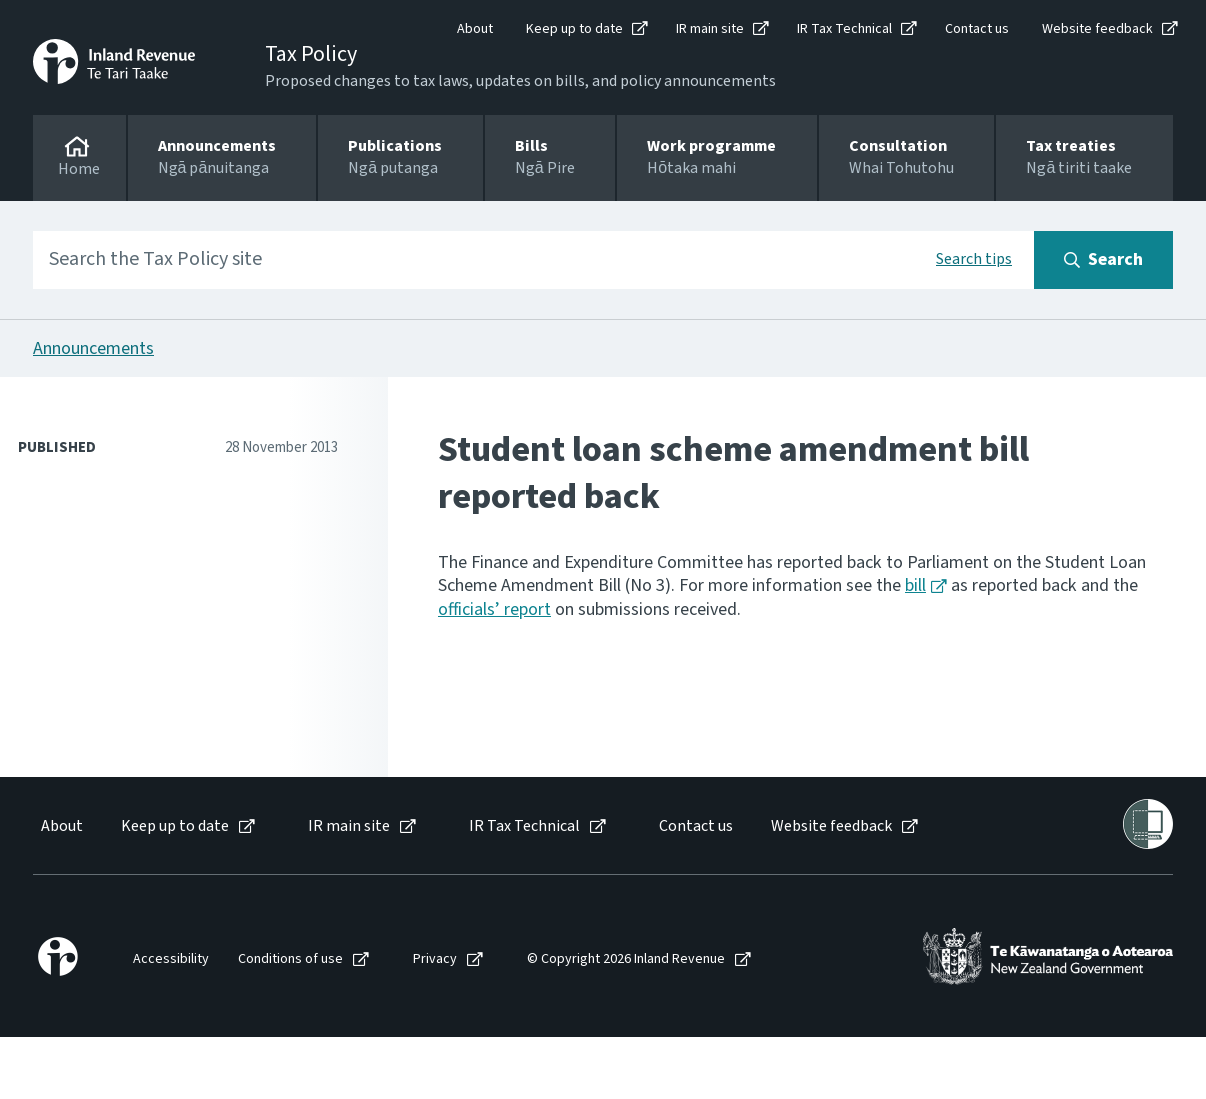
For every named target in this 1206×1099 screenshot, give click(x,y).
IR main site (710, 29)
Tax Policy (311, 54)
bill (915, 585)
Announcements (93, 348)
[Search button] (1103, 260)
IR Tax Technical (844, 29)
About (475, 29)
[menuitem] (60, 826)
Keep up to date (574, 29)
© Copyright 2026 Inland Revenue (626, 959)
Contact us (977, 29)
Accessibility (171, 959)
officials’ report (494, 609)
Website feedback (1097, 29)
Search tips (974, 259)
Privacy (435, 959)
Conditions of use (290, 959)
